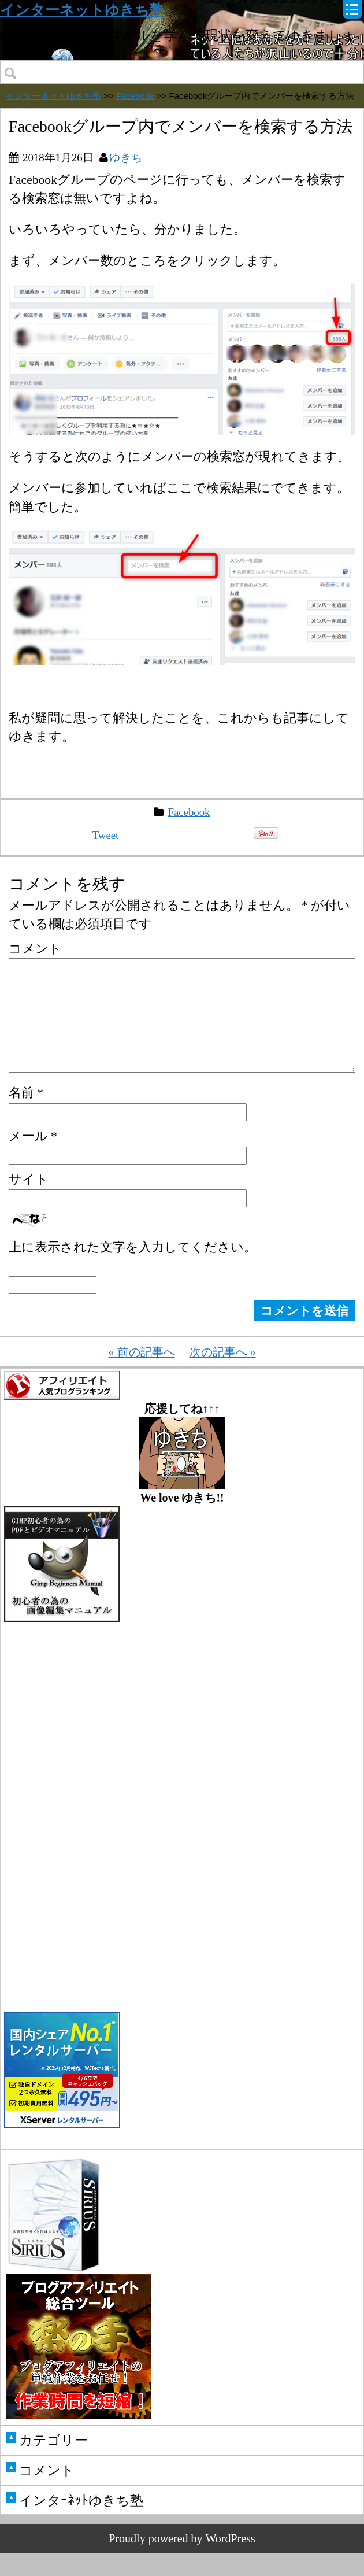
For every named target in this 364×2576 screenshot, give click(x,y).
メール (33, 1159)
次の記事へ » (223, 1375)
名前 (26, 1115)
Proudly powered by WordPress (182, 2561)
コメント (35, 948)
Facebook (135, 96)
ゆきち (125, 157)
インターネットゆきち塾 (82, 10)
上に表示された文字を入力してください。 (133, 1270)
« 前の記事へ (142, 1375)
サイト (29, 1202)
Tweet (105, 835)
